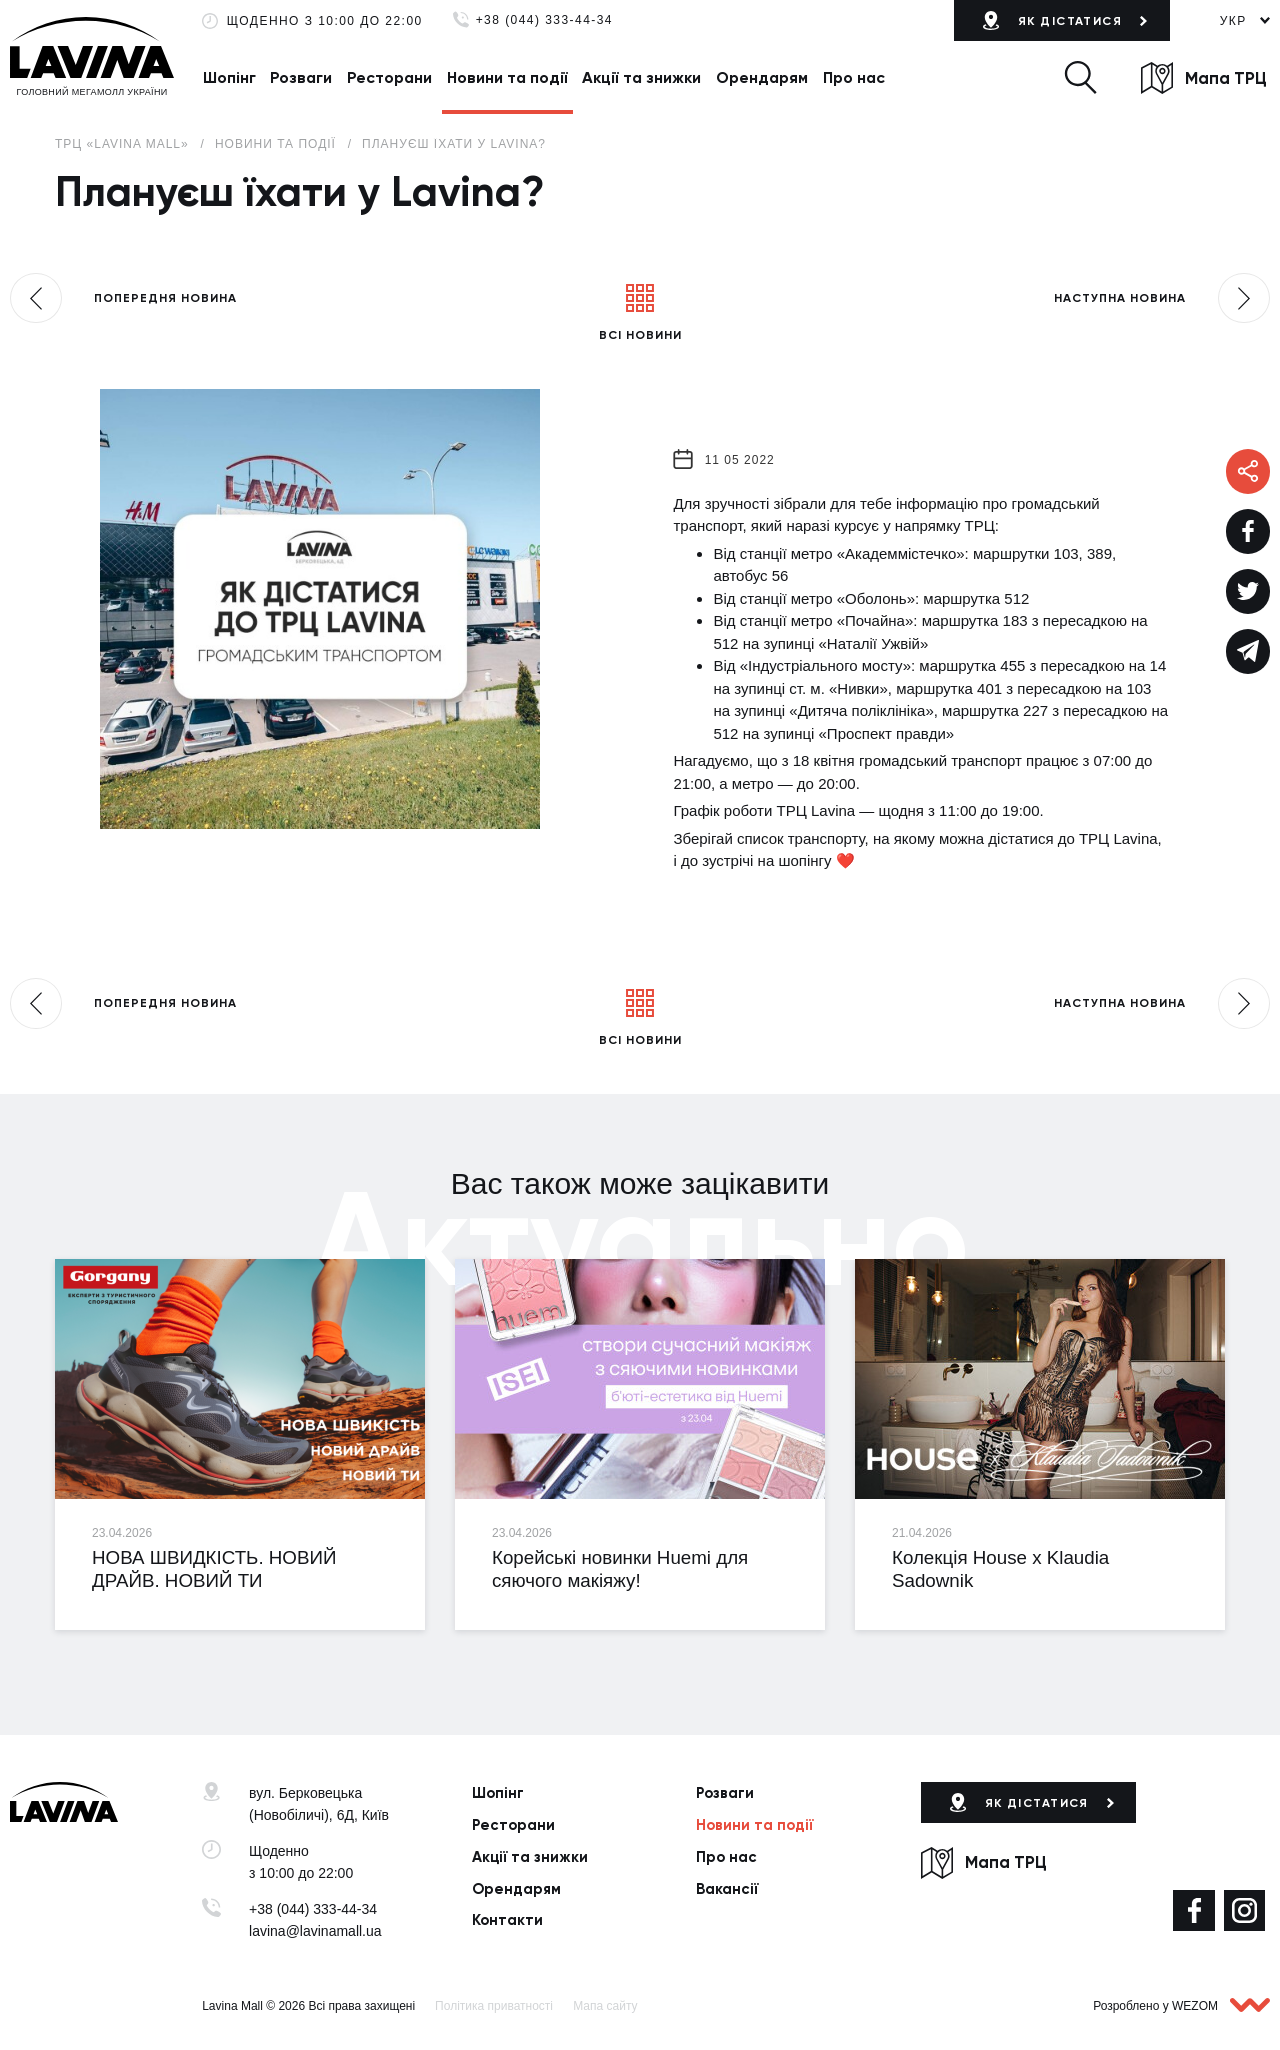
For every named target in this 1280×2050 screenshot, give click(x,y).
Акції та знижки (641, 77)
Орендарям (762, 77)
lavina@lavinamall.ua (315, 1931)
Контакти (507, 1920)
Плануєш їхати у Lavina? (454, 144)
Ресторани (389, 77)
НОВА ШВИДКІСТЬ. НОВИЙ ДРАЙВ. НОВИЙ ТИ (214, 1569)
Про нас (854, 77)
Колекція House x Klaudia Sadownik (1000, 1569)
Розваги (301, 77)
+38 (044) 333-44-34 (544, 20)
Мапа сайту (605, 2006)
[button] (1080, 77)
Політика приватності (494, 2006)
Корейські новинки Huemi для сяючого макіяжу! (620, 1569)
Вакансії (727, 1889)
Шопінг (229, 77)
